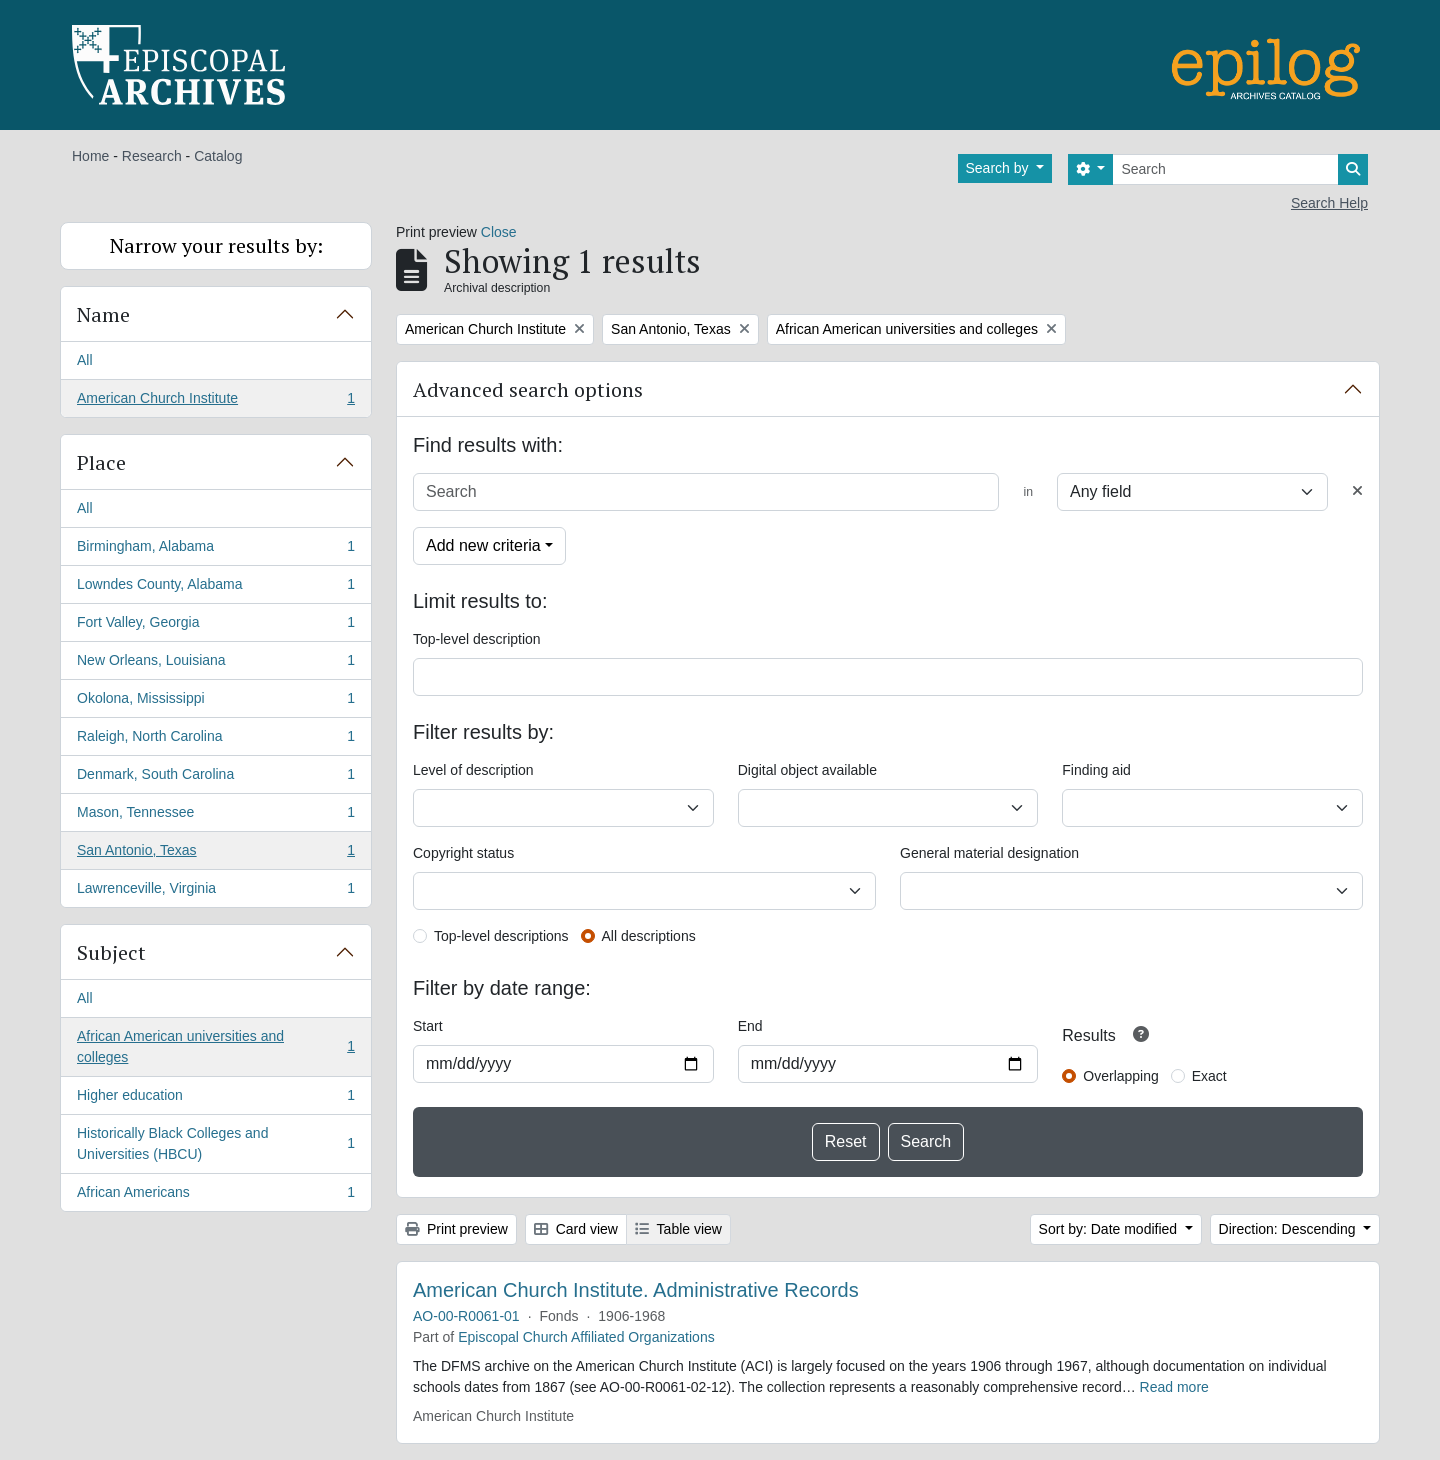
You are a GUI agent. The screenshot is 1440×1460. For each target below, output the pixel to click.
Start (428, 1026)
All (85, 360)
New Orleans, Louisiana (215, 664)
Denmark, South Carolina (215, 778)
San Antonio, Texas (215, 854)
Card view (576, 1229)
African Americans (215, 1196)
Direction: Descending (1289, 1229)
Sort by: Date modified (1110, 1229)
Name (103, 314)
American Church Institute (215, 402)
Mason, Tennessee (215, 816)
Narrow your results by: (216, 245)
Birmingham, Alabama (215, 550)
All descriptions (649, 936)
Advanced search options (528, 389)
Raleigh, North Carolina (215, 740)
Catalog (218, 156)
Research (152, 156)
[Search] (1225, 169)
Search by (999, 168)
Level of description (473, 770)
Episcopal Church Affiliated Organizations (586, 1337)
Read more (1174, 1387)
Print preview (456, 1229)
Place (101, 462)
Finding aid (1096, 770)
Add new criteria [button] (483, 545)
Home (90, 156)
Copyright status (463, 853)
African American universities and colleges (215, 1046)
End (750, 1026)
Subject (111, 952)
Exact (1209, 1076)
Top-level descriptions (501, 936)
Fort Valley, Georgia (215, 626)
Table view (678, 1229)
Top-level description (477, 639)
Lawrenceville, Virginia (215, 892)
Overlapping (1121, 1076)
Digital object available (807, 770)
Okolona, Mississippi (215, 702)
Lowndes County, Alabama (215, 588)
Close (499, 232)
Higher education (215, 1099)
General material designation (989, 853)
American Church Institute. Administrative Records (636, 1290)
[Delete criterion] (1357, 491)
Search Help (1329, 203)
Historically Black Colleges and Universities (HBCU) (215, 1143)
